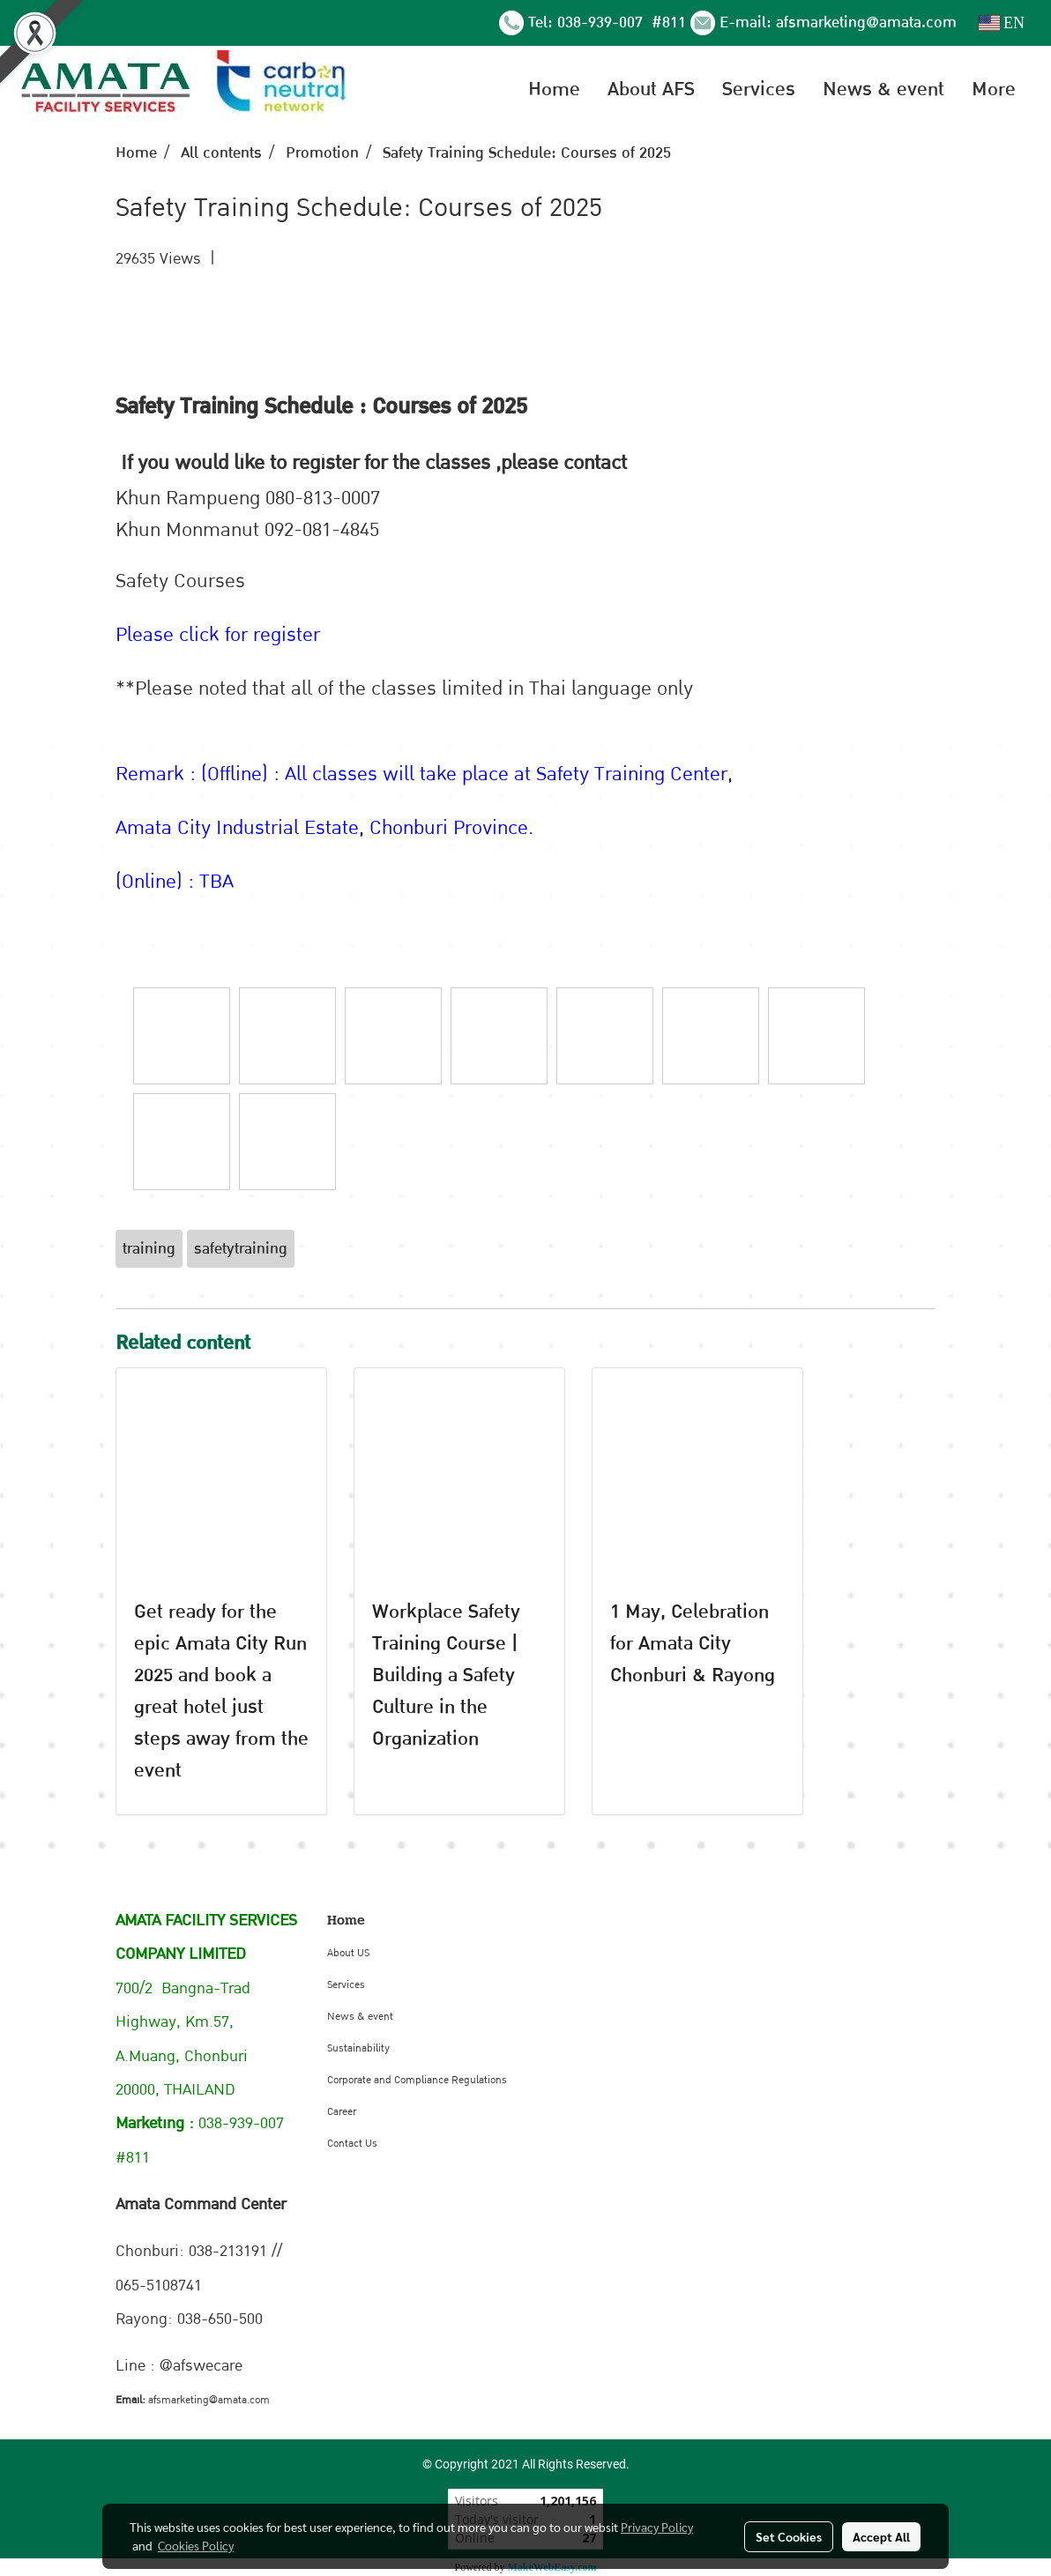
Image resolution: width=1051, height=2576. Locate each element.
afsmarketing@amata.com (866, 22)
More (994, 89)
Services (758, 89)
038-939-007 (602, 22)
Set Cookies (789, 2536)
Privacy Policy (657, 2527)
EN (1002, 23)
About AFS (651, 89)
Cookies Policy (196, 2545)
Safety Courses (180, 581)
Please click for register (218, 635)
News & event (883, 89)
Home (554, 89)
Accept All (881, 2536)
